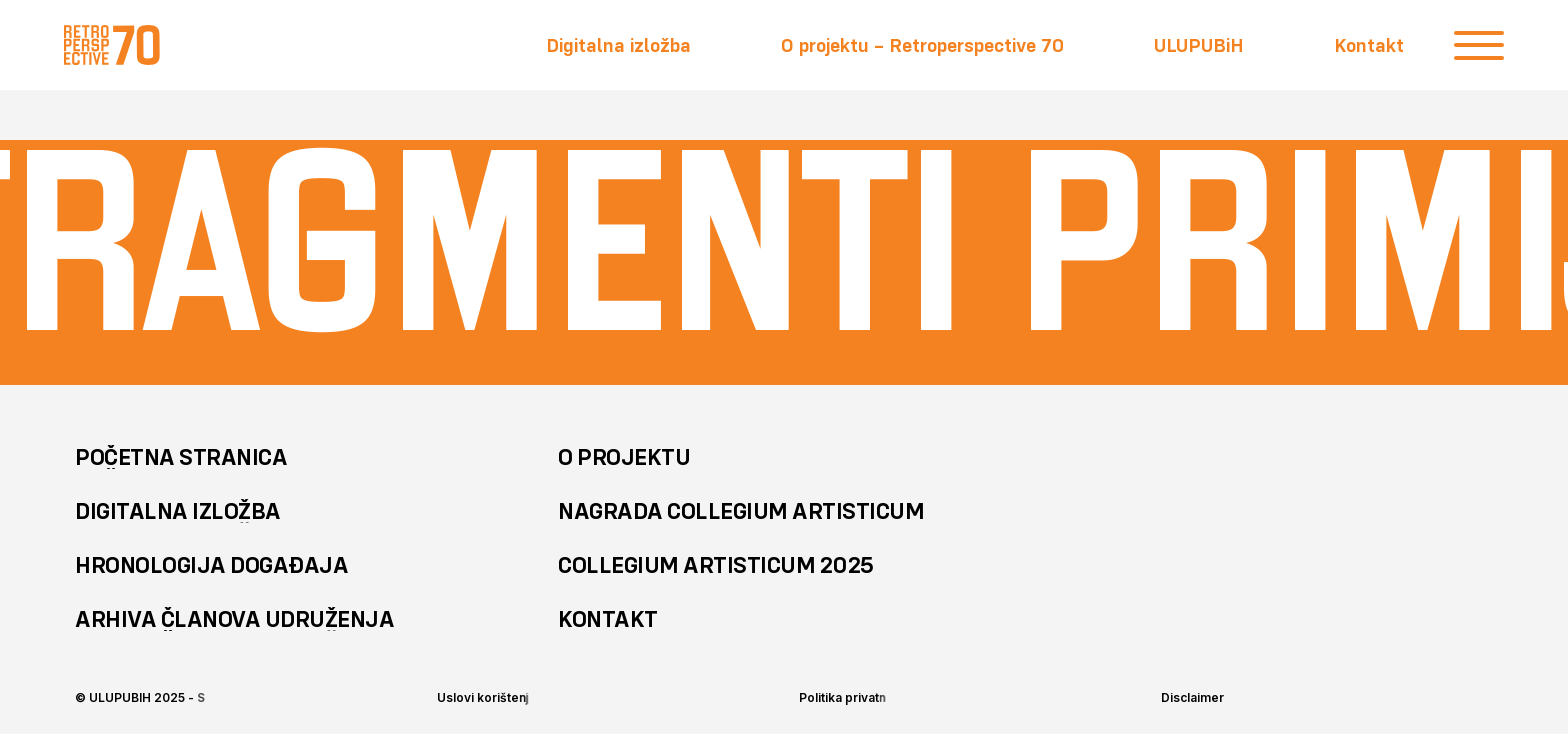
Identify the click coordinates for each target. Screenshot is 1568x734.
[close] (1479, 45)
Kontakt (1369, 45)
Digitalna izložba (618, 45)
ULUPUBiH (1199, 45)
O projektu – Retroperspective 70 (922, 45)
